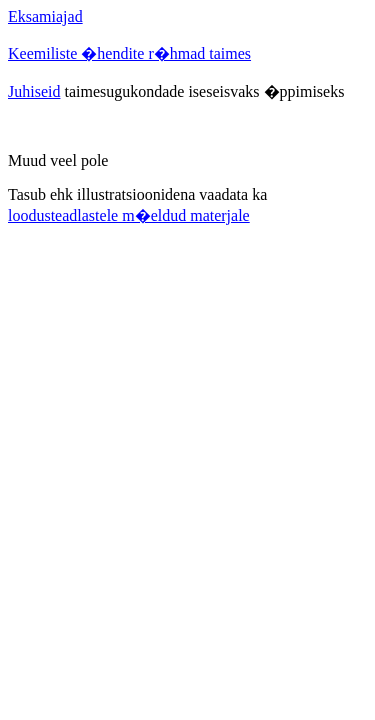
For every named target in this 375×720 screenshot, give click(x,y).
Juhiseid (34, 91)
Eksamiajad (45, 16)
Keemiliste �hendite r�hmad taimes (129, 53)
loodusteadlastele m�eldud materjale (129, 215)
